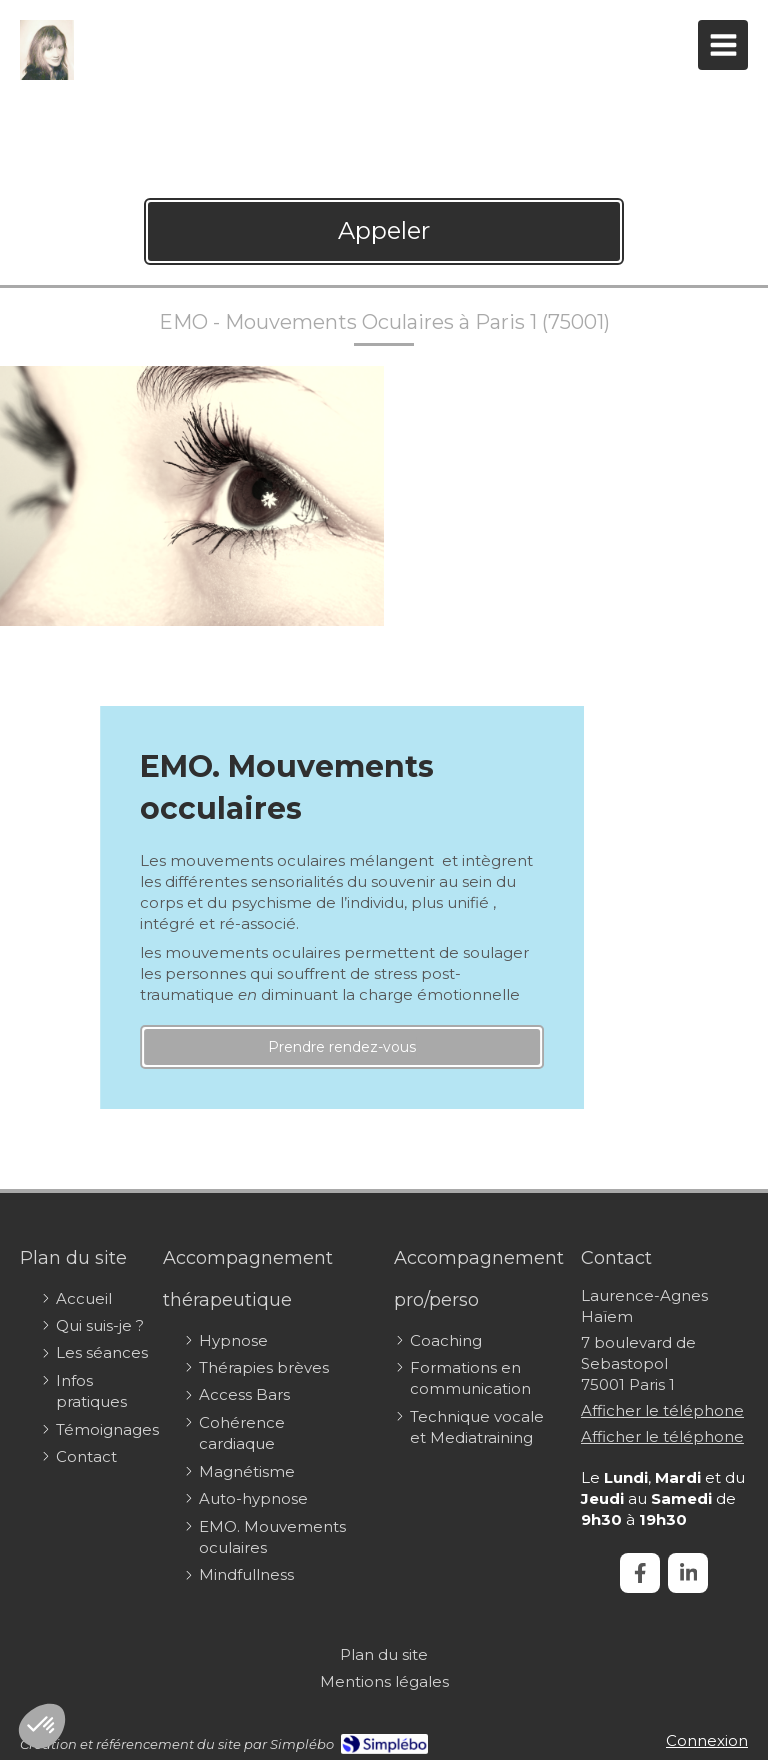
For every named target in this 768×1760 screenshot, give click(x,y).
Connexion (707, 1740)
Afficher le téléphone (662, 1410)
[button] (42, 1726)
